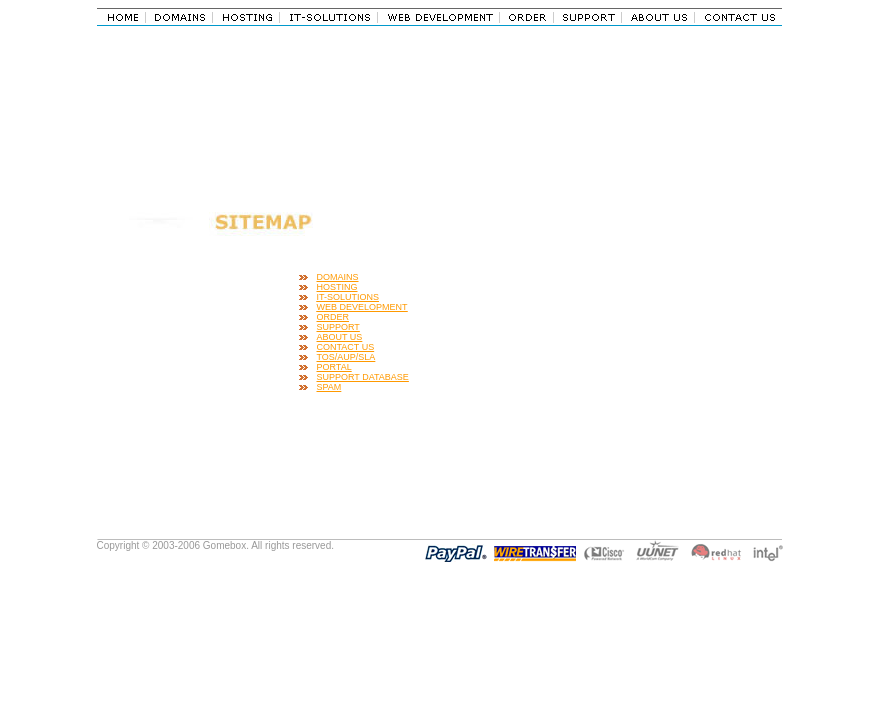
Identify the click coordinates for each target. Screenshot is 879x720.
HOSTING (337, 287)
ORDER (333, 317)
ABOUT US (340, 337)
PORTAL (334, 367)
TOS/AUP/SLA (346, 357)
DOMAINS (338, 277)
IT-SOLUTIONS (348, 297)
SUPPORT (338, 327)
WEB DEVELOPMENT (362, 307)
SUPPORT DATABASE (363, 377)
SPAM (329, 387)
